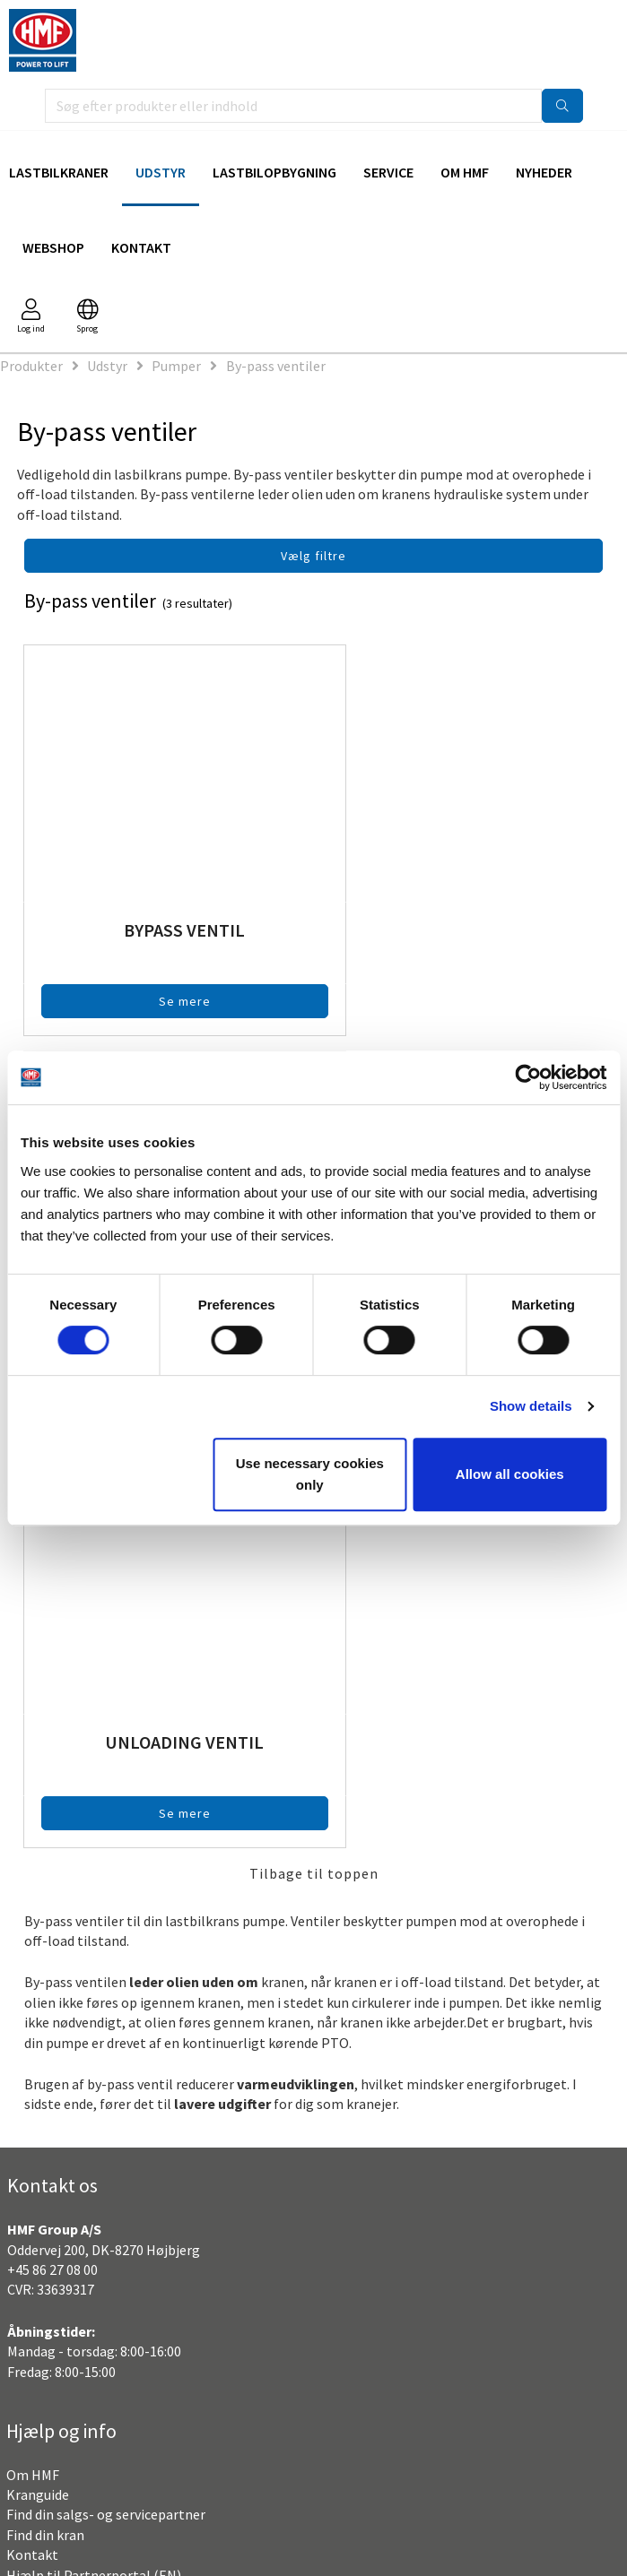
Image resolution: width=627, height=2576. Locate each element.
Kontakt (141, 247)
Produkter (31, 366)
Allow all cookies (510, 1474)
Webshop (53, 247)
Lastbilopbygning (274, 172)
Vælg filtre (313, 556)
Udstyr (160, 172)
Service (388, 172)
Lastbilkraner (59, 172)
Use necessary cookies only (310, 1474)
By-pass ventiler (276, 366)
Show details (531, 1405)
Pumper (176, 366)
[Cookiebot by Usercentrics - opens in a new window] (527, 1077)
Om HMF (464, 172)
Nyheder (544, 172)
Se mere (165, 1001)
